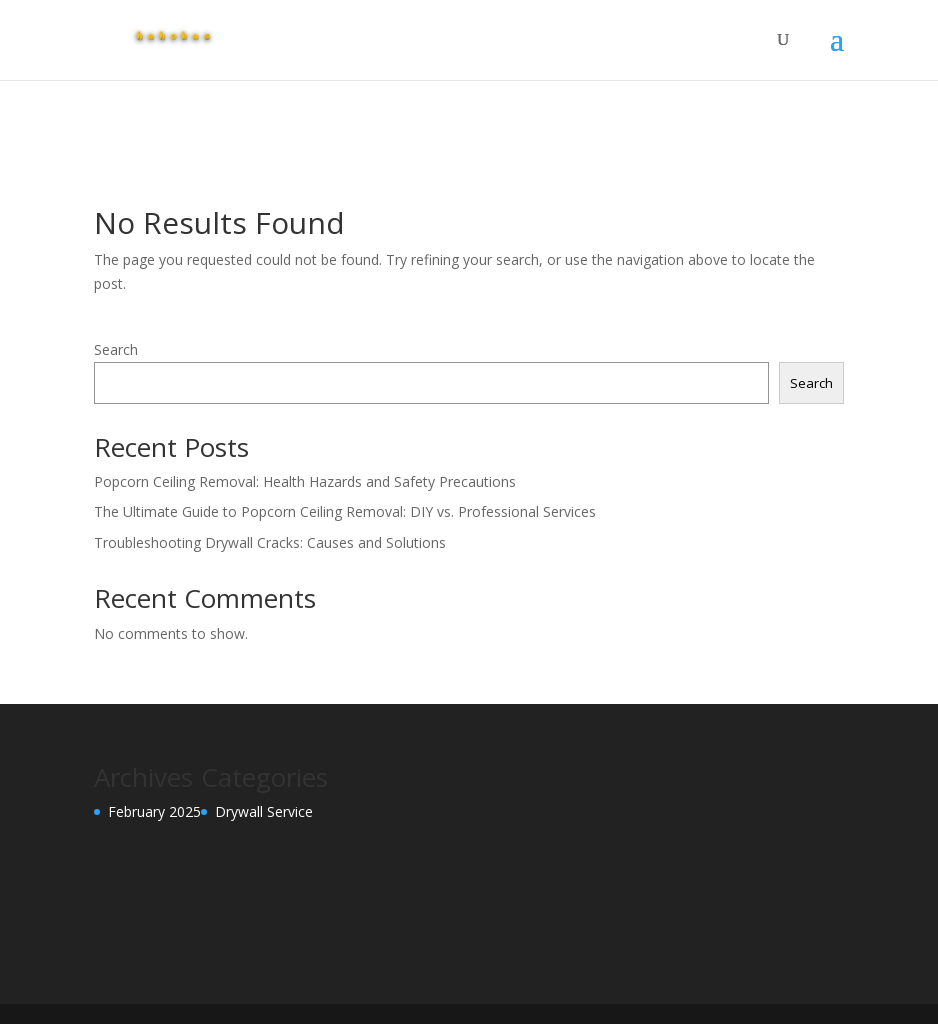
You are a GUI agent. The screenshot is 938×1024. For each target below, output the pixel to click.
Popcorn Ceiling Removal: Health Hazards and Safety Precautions (307, 481)
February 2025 (154, 811)
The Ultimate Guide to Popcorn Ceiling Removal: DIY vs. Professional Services (347, 511)
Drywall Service (264, 811)
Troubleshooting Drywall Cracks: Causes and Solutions (272, 542)
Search (116, 349)
